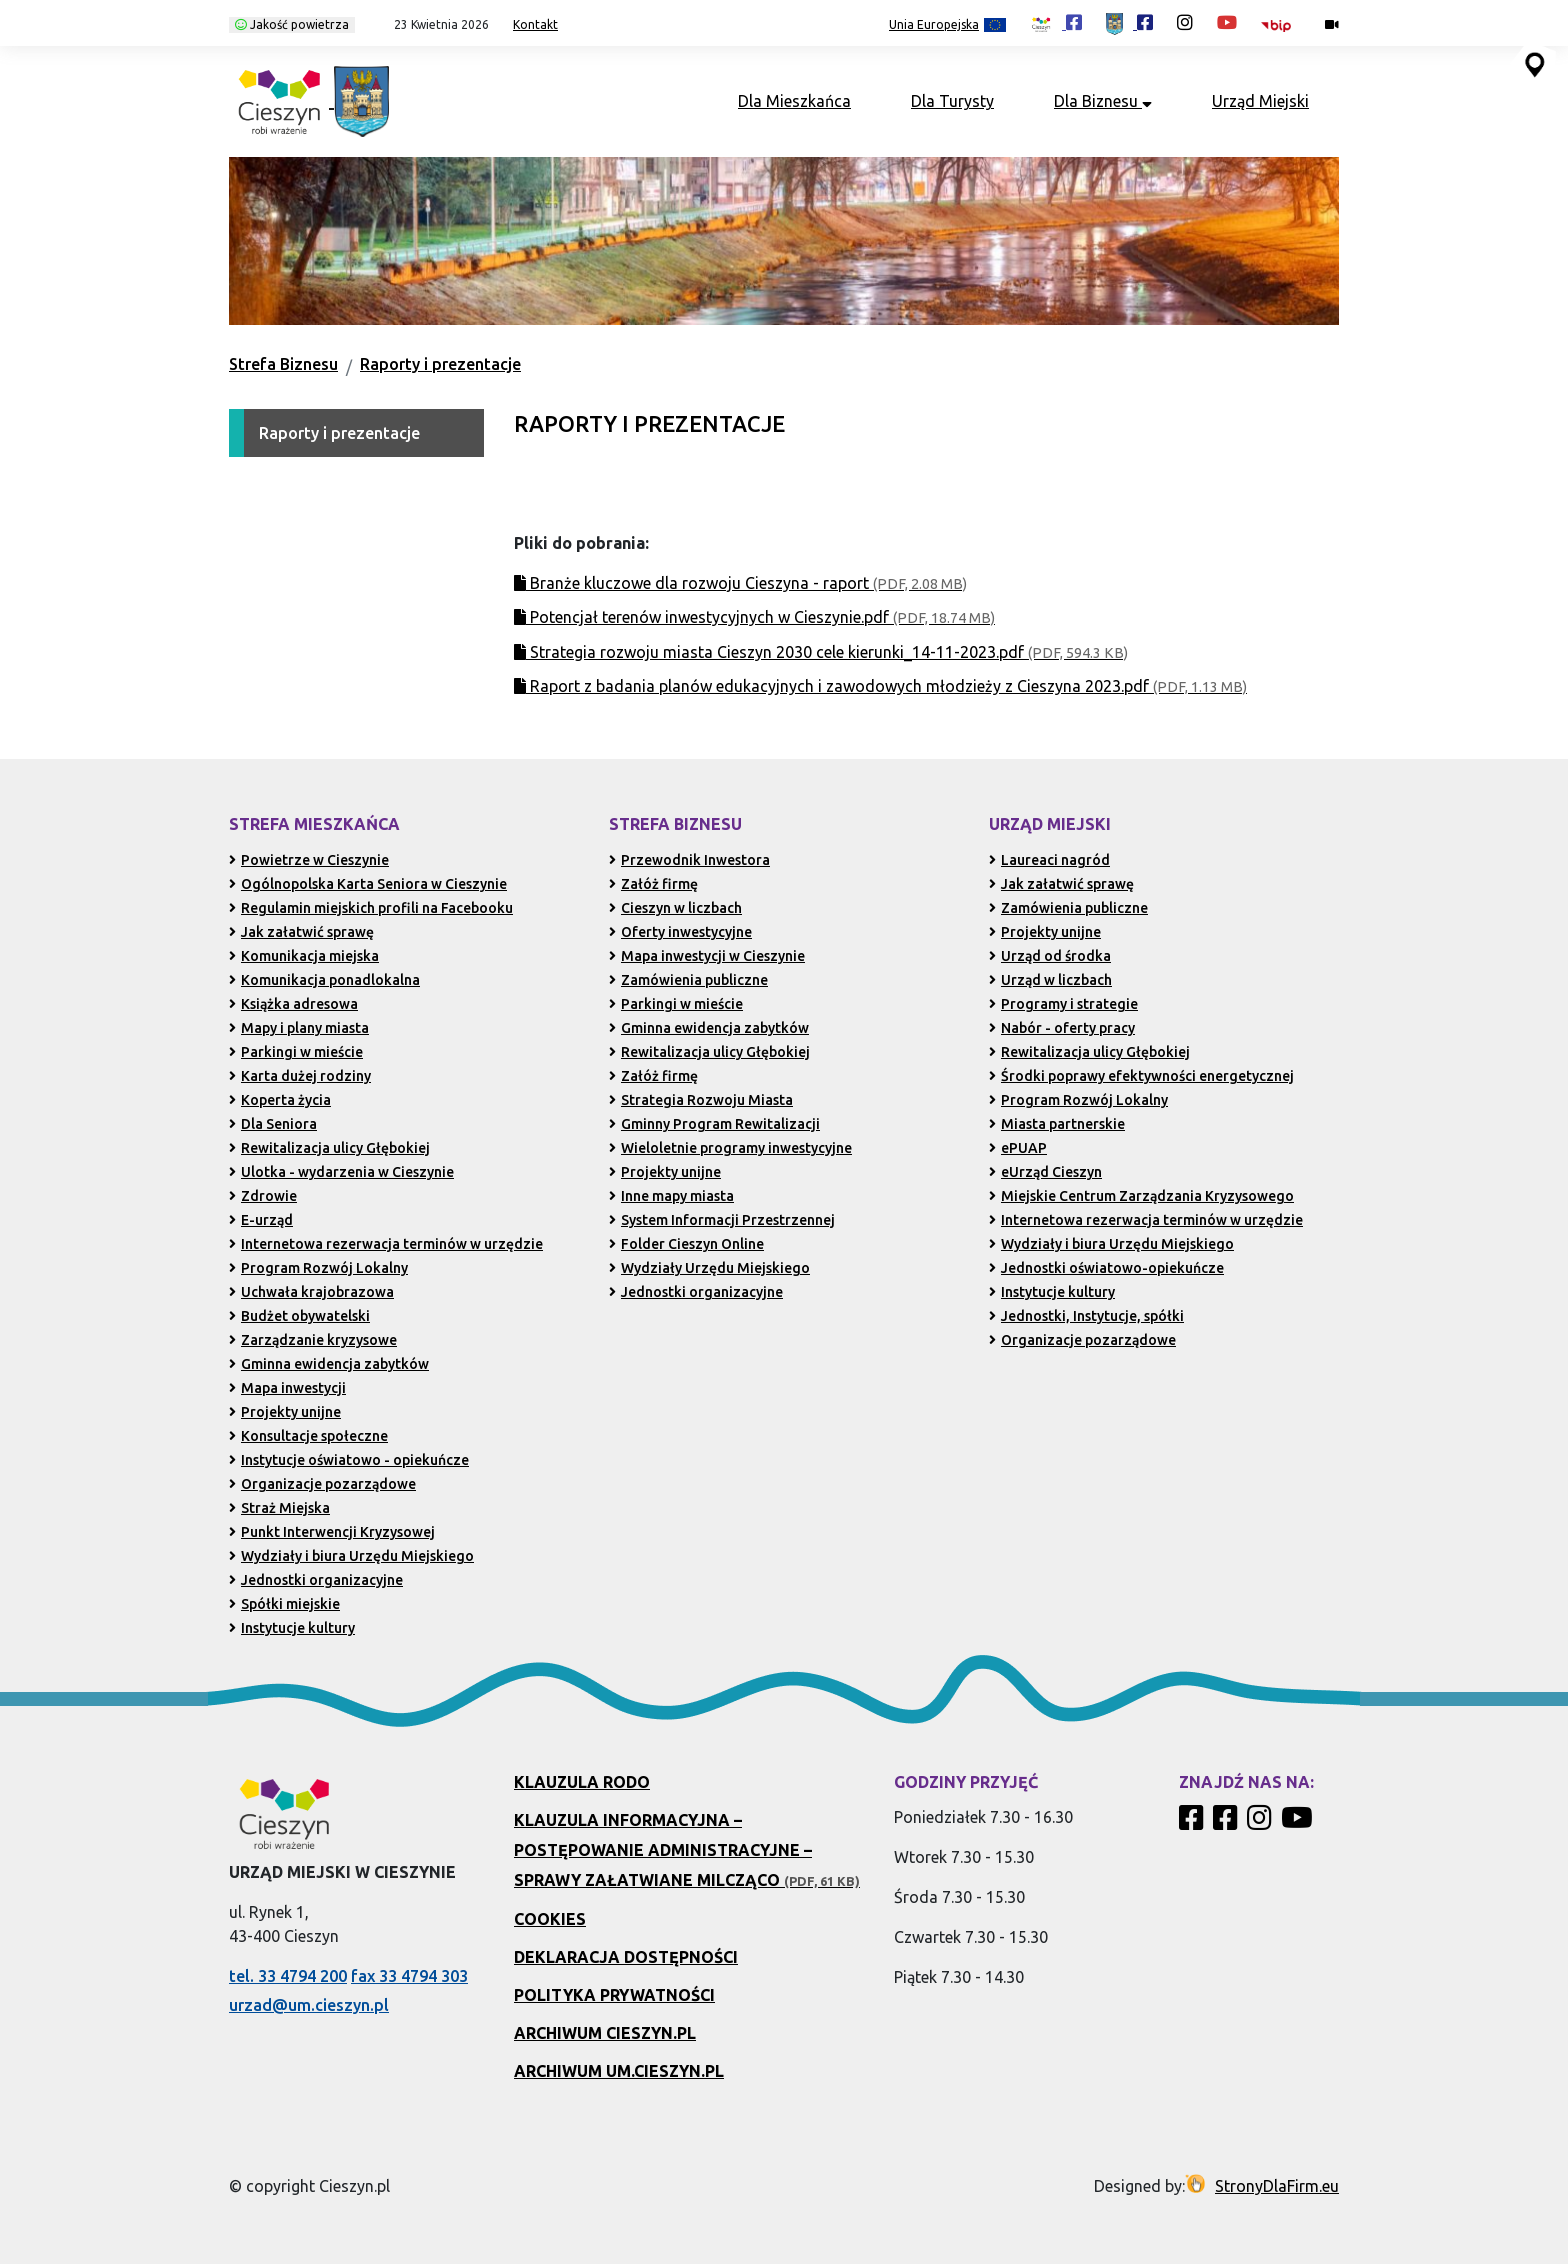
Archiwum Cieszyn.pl (605, 2033)
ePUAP (1018, 1148)
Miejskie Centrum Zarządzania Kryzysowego (1141, 1196)
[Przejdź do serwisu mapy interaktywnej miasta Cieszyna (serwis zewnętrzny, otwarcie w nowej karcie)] (1533, 63)
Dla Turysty (952, 101)
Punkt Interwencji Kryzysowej (332, 1532)
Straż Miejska (279, 1508)
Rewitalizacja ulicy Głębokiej (329, 1148)
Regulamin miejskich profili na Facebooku (371, 908)
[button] (434, 25)
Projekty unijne (285, 1412)
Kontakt (535, 24)
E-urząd (261, 1220)
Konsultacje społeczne (308, 1436)
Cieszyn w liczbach (675, 908)
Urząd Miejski (1260, 101)
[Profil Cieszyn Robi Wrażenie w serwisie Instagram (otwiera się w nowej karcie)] (1185, 22)
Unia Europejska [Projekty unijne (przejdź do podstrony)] (947, 25)
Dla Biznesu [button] (1103, 101)
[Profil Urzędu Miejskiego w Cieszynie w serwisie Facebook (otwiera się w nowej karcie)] (1129, 22)
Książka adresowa (293, 1004)
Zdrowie (263, 1196)
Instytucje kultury (292, 1628)
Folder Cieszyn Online (686, 1244)
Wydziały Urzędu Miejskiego (709, 1268)
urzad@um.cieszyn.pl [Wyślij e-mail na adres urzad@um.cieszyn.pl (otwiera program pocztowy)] (309, 2005)
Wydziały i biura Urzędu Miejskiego (351, 1556)
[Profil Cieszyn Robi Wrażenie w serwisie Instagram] (1262, 1823)
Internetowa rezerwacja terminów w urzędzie (386, 1244)
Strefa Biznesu (283, 364)
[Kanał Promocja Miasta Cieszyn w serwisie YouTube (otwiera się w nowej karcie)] (1227, 22)
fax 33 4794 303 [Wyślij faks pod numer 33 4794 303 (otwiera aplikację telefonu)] (409, 1976)
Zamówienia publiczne (688, 980)
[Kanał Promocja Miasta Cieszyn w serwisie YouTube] (1299, 1823)
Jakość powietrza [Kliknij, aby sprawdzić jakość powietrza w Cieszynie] (292, 24)
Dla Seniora (273, 1124)
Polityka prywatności (614, 1995)
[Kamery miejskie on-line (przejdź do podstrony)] (1332, 24)
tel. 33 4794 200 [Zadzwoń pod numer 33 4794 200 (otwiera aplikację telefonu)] (288, 1976)
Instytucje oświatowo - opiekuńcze (349, 1460)
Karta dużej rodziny (300, 1076)
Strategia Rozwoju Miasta (701, 1100)
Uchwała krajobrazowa (311, 1292)
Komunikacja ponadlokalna (324, 980)
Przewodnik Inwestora (689, 860)
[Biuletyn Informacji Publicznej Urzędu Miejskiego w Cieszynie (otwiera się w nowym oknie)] (1281, 24)
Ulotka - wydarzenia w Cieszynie (341, 1172)
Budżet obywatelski (299, 1316)
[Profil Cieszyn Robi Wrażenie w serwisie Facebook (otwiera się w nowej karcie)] (1056, 22)
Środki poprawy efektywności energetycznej (1141, 1076)
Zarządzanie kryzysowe (313, 1340)
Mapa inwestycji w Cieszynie (707, 956)
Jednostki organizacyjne (316, 1580)
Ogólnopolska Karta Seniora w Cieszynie (368, 884)
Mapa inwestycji (287, 1388)
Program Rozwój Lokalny (318, 1268)
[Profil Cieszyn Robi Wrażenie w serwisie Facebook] (1194, 1823)
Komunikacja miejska (304, 956)
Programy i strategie (1063, 1004)
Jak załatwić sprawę (301, 932)
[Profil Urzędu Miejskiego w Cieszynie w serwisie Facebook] (1228, 1823)
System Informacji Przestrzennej (722, 1220)
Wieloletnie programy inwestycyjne (730, 1148)
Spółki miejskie (284, 1604)
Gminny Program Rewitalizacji (714, 1124)
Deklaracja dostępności (626, 1957)
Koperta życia (280, 1100)
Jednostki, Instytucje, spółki (1086, 1316)
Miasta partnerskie (1057, 1124)
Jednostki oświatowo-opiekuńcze (1106, 1268)
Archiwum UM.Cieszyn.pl (619, 2071)
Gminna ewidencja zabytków (329, 1364)
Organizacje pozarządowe (322, 1484)
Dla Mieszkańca (794, 101)
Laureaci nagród (1049, 860)
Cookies (550, 1919)
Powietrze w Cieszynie (309, 860)
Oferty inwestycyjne (680, 932)
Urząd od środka (1050, 956)
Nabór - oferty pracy (1062, 1028)
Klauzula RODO (582, 1782)
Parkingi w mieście (296, 1052)
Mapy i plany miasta (299, 1028)
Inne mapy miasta (671, 1196)
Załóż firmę (653, 884)
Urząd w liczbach (1050, 980)
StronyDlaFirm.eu (1277, 2186)
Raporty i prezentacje (440, 364)
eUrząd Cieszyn (1045, 1172)
